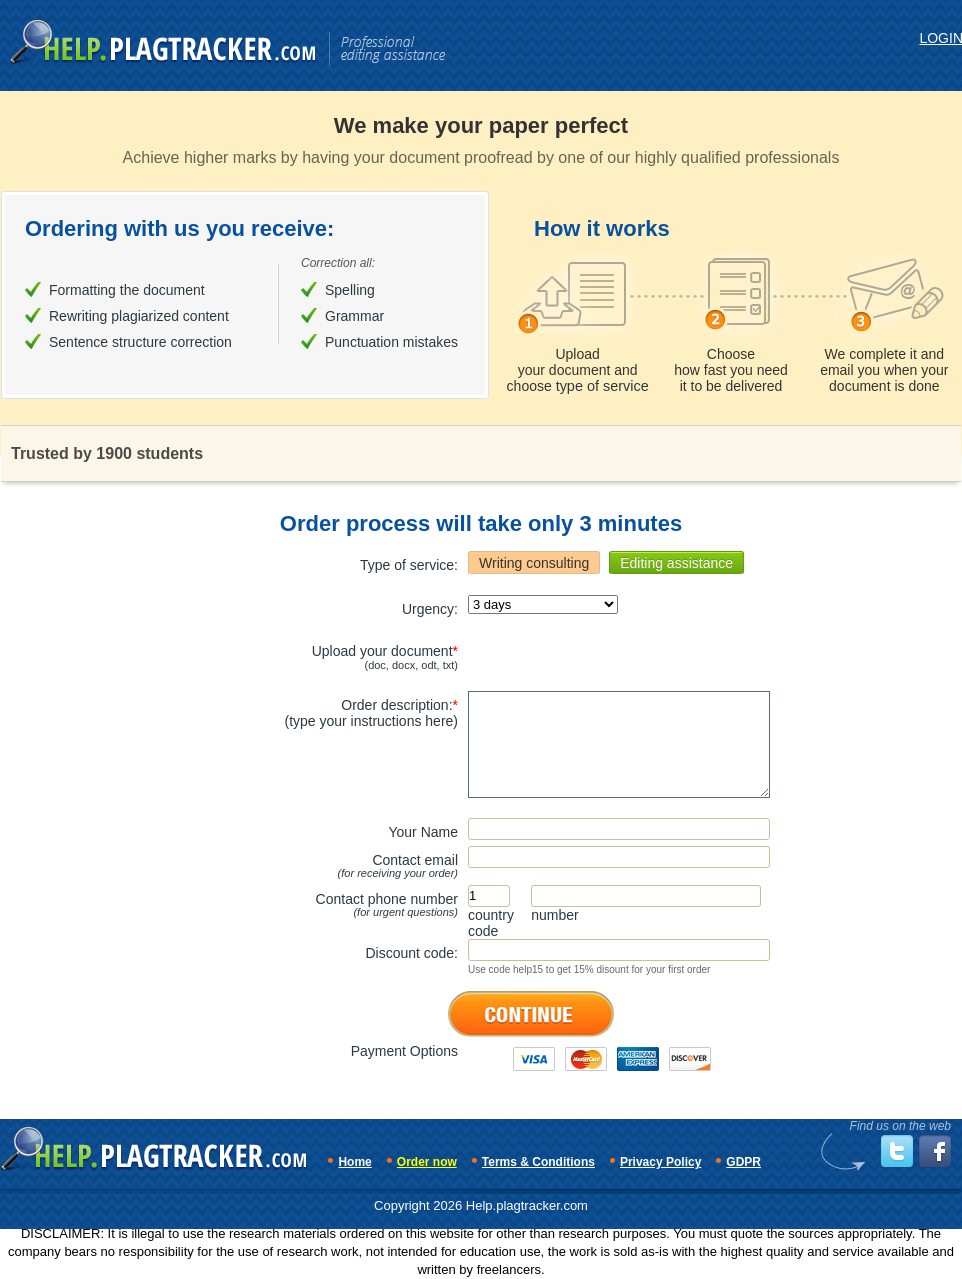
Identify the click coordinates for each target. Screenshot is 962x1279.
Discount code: (411, 953)
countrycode (491, 923)
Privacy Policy (660, 1162)
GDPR (743, 1162)
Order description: (371, 713)
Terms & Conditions (538, 1162)
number (554, 915)
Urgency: (430, 609)
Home (354, 1162)
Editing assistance (676, 563)
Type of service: (409, 565)
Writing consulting (534, 563)
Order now (427, 1162)
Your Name (423, 832)
